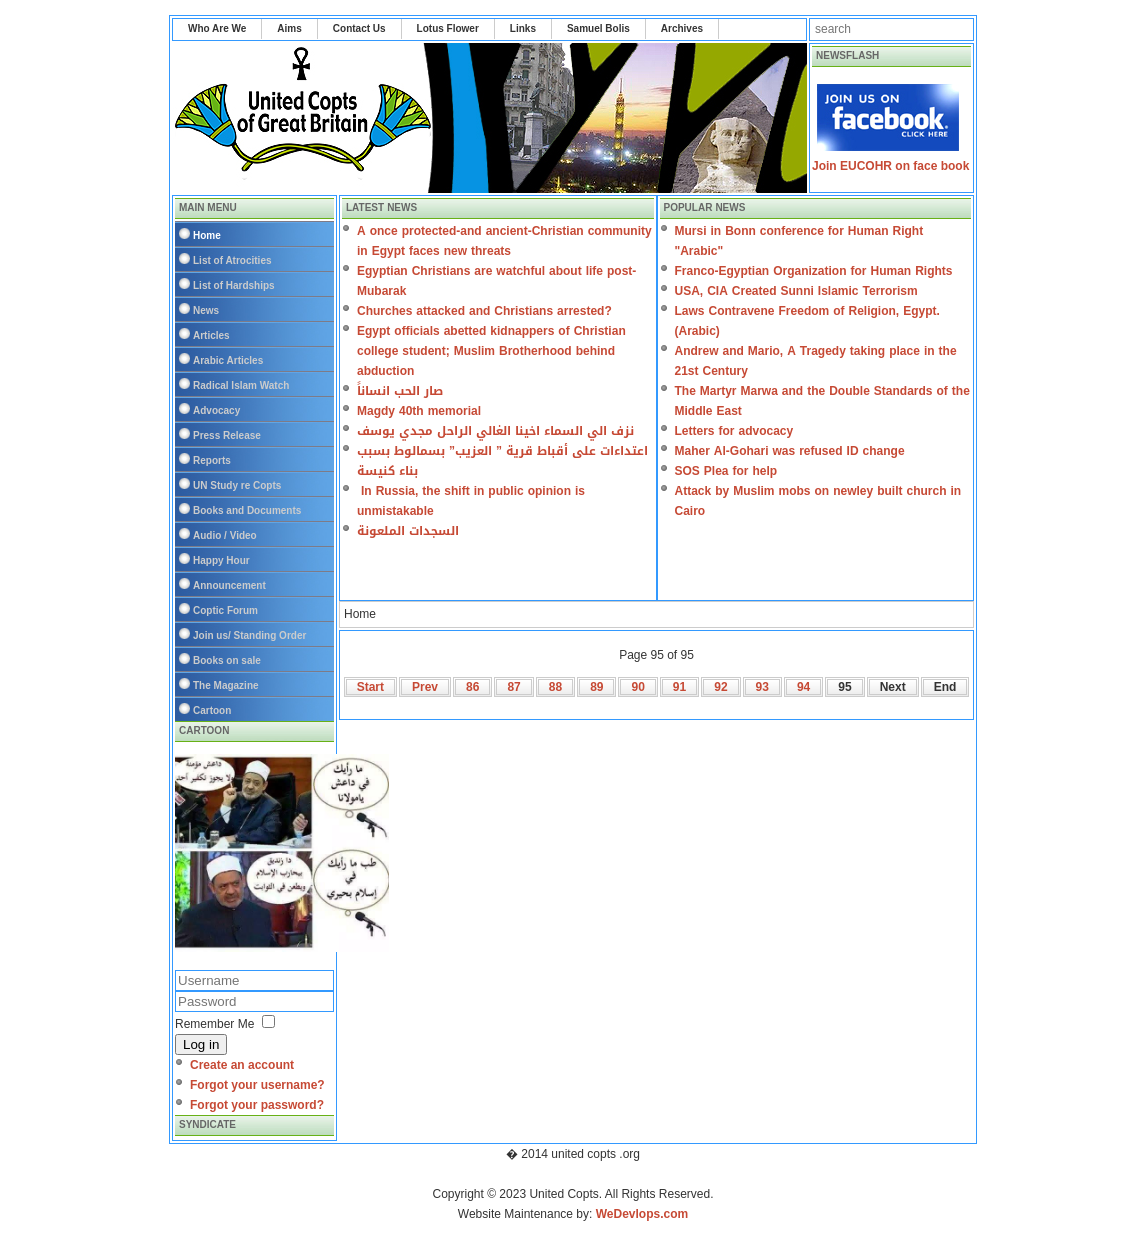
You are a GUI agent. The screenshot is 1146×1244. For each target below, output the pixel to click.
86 (472, 687)
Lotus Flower (448, 28)
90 (637, 687)
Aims (289, 28)
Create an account (242, 1065)
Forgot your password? (257, 1105)
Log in (201, 1044)
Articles (211, 335)
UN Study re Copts (237, 485)
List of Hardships (234, 285)
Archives (682, 28)
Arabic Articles (228, 360)
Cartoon (212, 710)
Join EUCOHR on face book (890, 166)
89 (596, 687)
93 (762, 687)
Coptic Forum (225, 610)
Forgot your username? (257, 1085)
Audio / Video (225, 535)
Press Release (227, 435)
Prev (425, 687)
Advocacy (216, 410)
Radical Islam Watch (241, 385)
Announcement (229, 585)
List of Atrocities (232, 260)
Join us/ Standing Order (249, 635)
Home (207, 235)
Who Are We (217, 28)
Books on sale (227, 660)
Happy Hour (221, 560)
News (206, 310)
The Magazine (226, 685)
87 (513, 687)
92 (720, 687)
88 (555, 687)
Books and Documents (247, 510)
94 (803, 687)
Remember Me (214, 1024)
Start (370, 687)
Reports (212, 460)
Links (523, 28)
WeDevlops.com (642, 1214)
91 (679, 687)
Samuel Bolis (598, 28)
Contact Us (359, 28)
